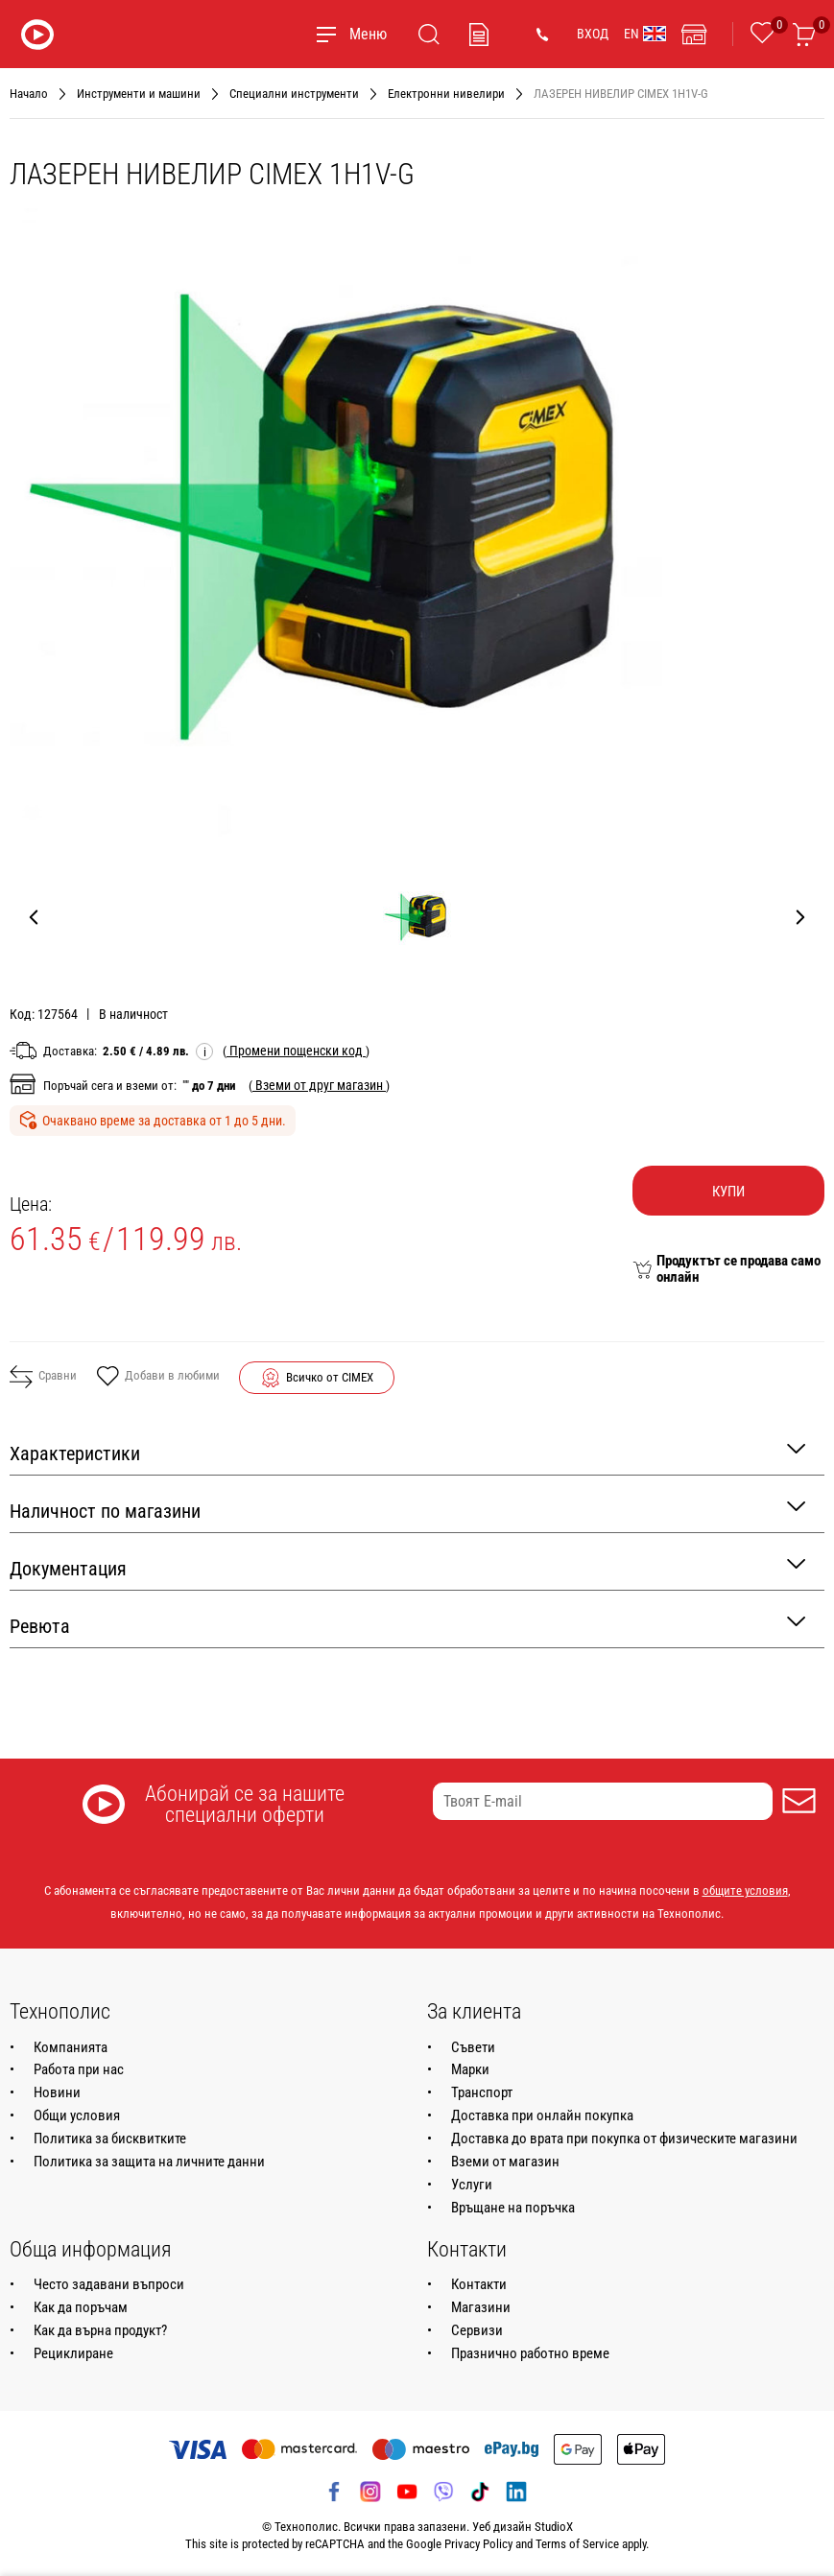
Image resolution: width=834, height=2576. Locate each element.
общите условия (745, 1890)
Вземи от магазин (505, 2161)
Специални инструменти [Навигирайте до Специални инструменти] (294, 93)
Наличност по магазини (407, 1510)
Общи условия (77, 2115)
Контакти (479, 2284)
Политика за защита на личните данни (149, 2161)
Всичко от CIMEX (329, 1377)
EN (645, 33)
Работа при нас (79, 2069)
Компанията (70, 2047)
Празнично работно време (530, 2353)
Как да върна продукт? (100, 2330)
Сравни (43, 1376)
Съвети (473, 2047)
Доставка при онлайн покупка (542, 2115)
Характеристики (407, 1452)
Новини (57, 2092)
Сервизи (477, 2330)
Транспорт (481, 2092)
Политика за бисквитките (110, 2138)
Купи (728, 1191)
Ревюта (407, 1625)
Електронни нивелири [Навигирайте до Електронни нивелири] (446, 93)
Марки (470, 2069)
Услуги (471, 2184)
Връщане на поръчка (513, 2207)
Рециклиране (73, 2353)
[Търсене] (429, 34)
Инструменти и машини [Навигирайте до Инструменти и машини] (139, 93)
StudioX (554, 2526)
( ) (296, 1050)
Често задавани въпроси (109, 2284)
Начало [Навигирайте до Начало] (29, 93)
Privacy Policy (478, 2544)
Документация (407, 1567)
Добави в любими (158, 1377)
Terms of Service (577, 2544)
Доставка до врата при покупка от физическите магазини (624, 2138)
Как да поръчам (81, 2307)
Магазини (481, 2307)
